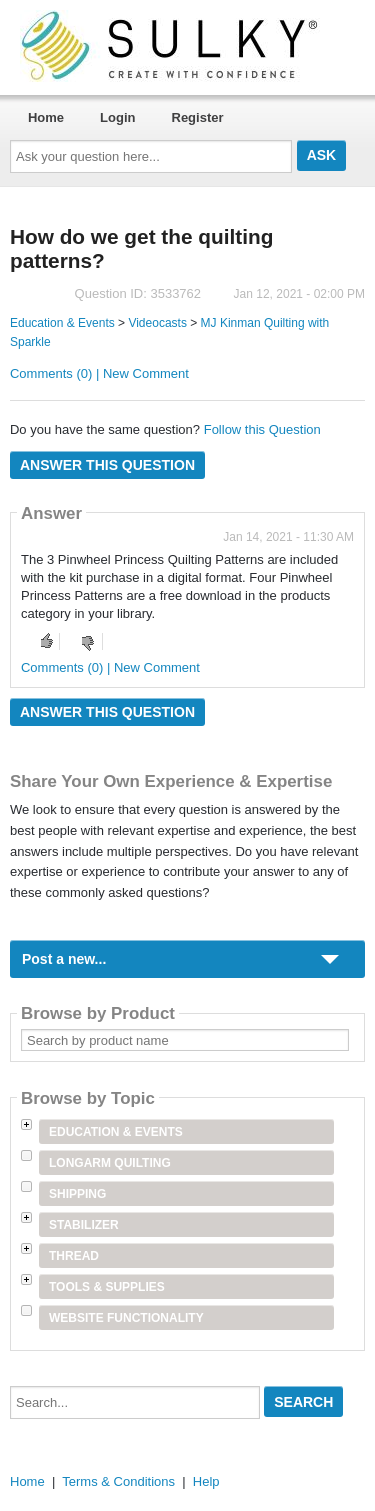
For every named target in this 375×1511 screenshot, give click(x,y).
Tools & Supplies (107, 1287)
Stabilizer (84, 1225)
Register (198, 117)
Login (117, 117)
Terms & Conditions (118, 1481)
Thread (74, 1256)
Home (46, 117)
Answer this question (107, 465)
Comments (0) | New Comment (99, 373)
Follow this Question (262, 429)
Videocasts (157, 323)
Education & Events (62, 323)
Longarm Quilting (110, 1163)
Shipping (77, 1194)
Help (206, 1481)
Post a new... (64, 959)
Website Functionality (126, 1318)
